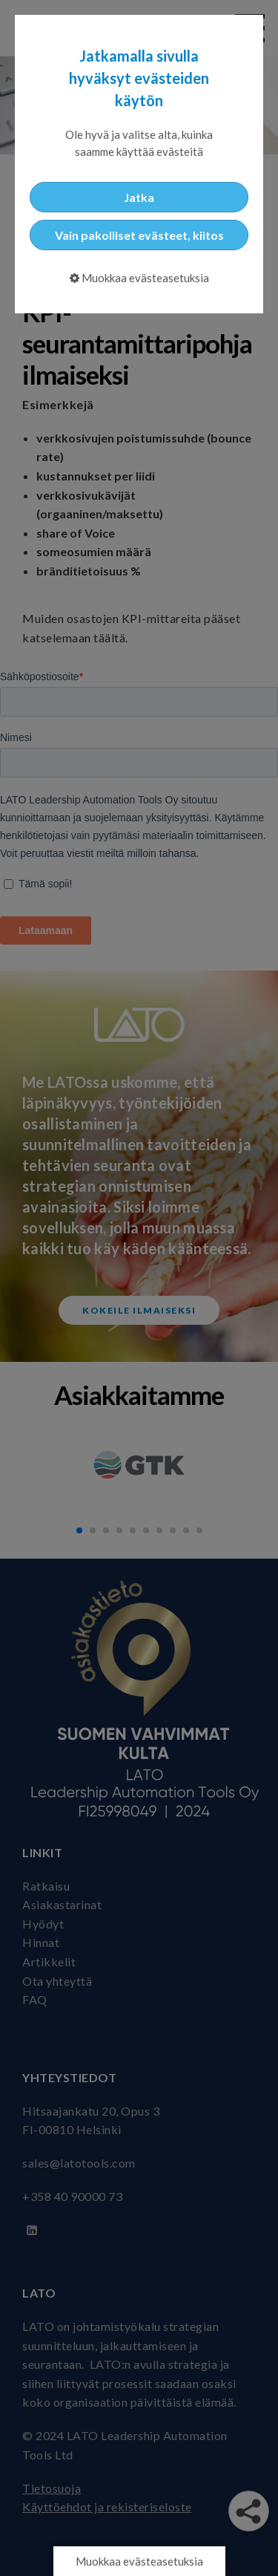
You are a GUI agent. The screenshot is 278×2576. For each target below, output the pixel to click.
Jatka (139, 197)
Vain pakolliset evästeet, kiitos (139, 235)
